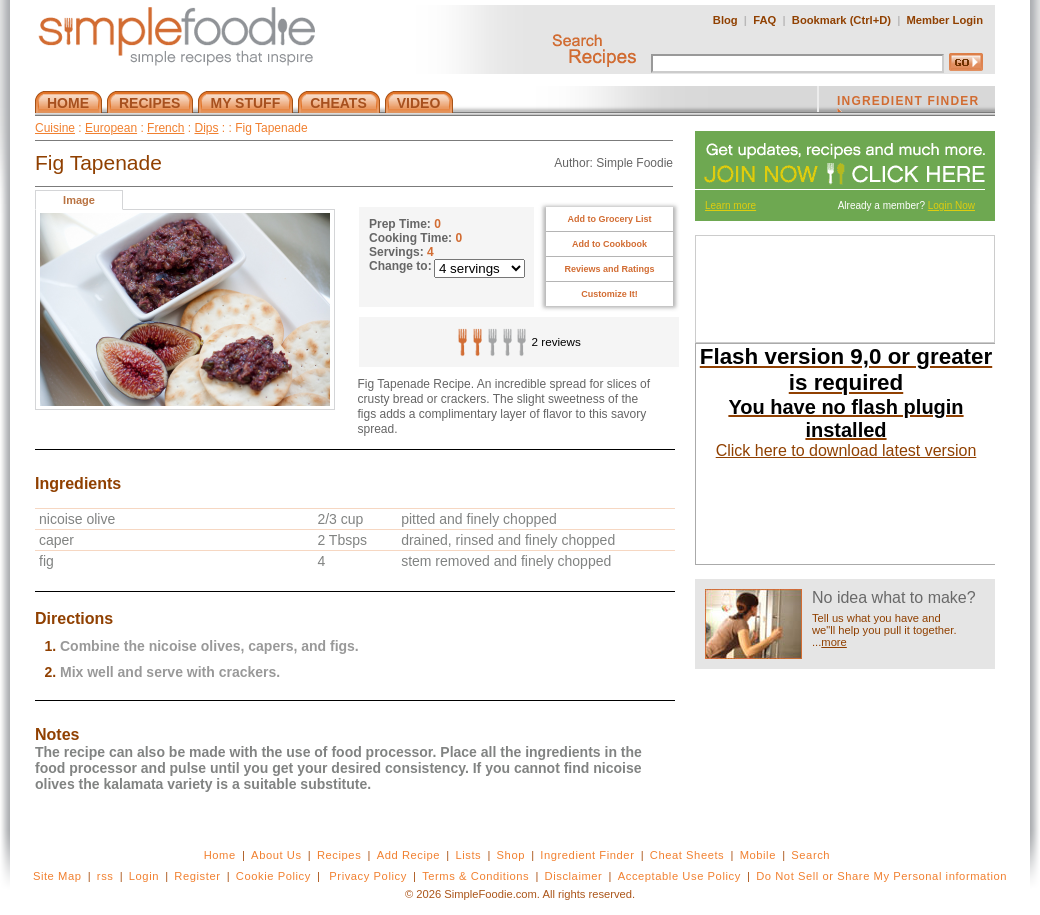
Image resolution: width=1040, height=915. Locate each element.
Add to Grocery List (609, 219)
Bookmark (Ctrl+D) (841, 20)
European (111, 128)
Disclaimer (574, 876)
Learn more (730, 205)
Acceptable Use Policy (679, 876)
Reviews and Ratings (609, 269)
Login (144, 876)
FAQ (764, 20)
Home (220, 855)
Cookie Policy (273, 876)
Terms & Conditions (475, 876)
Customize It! (609, 294)
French (165, 128)
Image (79, 200)
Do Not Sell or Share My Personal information (881, 876)
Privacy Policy (367, 876)
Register (197, 876)
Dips (206, 128)
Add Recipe (408, 855)
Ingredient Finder (587, 855)
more (834, 642)
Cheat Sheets (687, 855)
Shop (511, 855)
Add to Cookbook (609, 244)
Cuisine (55, 128)
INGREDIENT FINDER (908, 103)
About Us (276, 855)
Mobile (758, 855)
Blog (725, 20)
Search (810, 855)
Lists (468, 855)
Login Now (951, 205)
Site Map (57, 876)
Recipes (339, 855)
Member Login (945, 20)
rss (105, 876)
